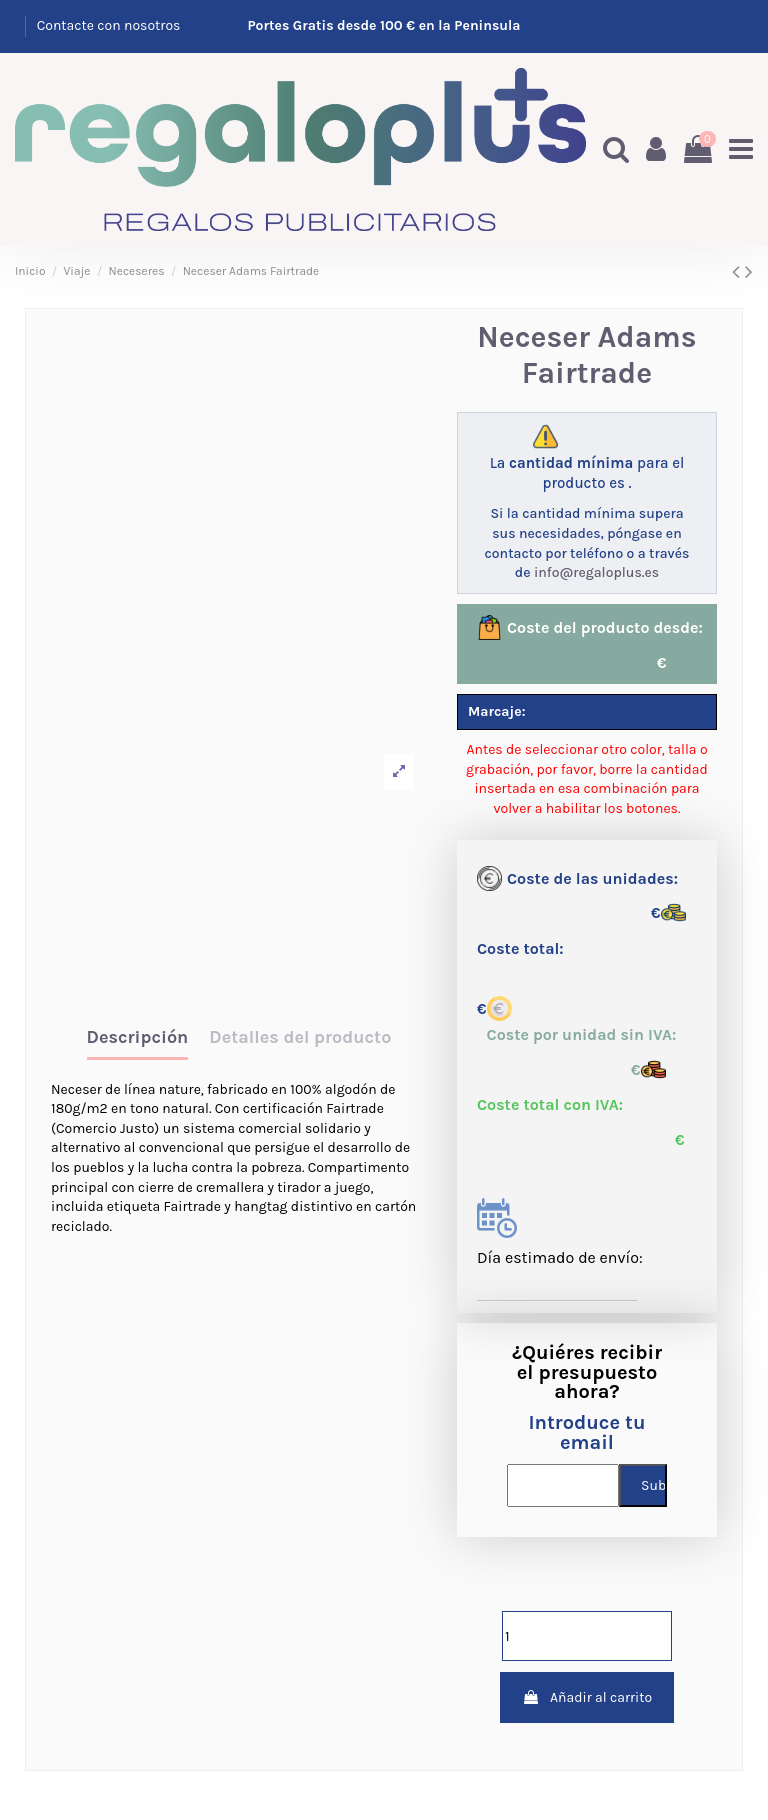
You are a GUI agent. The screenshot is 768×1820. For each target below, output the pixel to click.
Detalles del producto (300, 1038)
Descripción (138, 1038)
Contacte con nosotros (109, 25)
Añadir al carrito (587, 1697)
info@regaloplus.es (596, 572)
